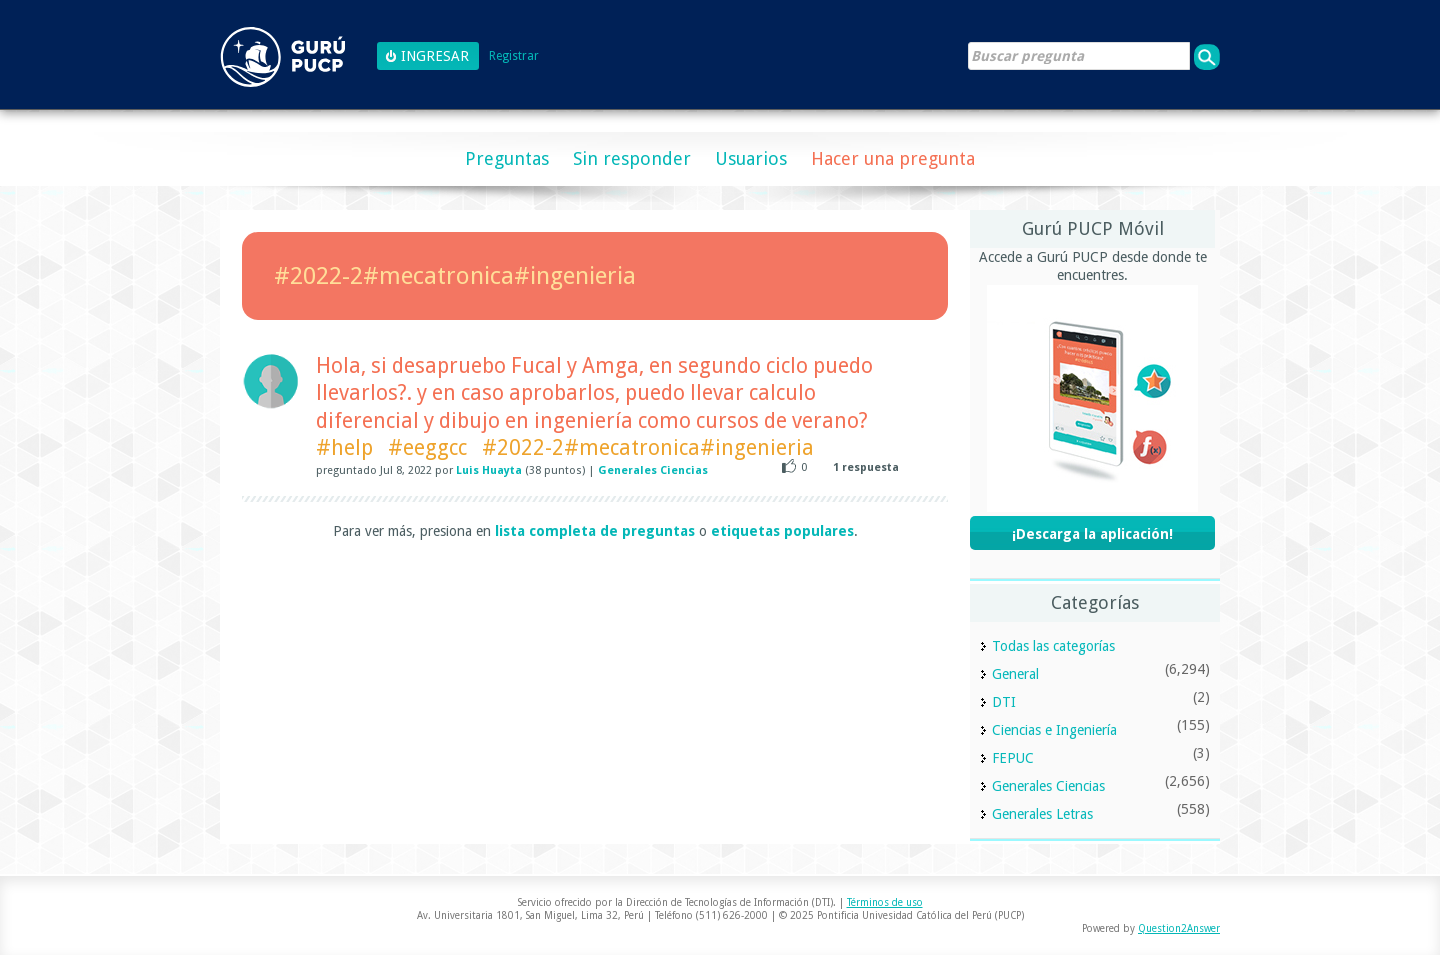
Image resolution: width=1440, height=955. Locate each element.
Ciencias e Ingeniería (1054, 730)
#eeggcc (427, 447)
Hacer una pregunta (893, 158)
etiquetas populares (782, 531)
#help (344, 447)
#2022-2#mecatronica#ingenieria (648, 447)
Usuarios (751, 158)
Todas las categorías (1053, 646)
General (1015, 674)
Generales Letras (1042, 814)
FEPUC (1013, 758)
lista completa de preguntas (595, 531)
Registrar (514, 56)
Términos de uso (885, 902)
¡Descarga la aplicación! (1092, 534)
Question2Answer (1179, 928)
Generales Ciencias (653, 470)
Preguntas (507, 158)
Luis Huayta (489, 470)
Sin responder (632, 158)
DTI (1004, 702)
